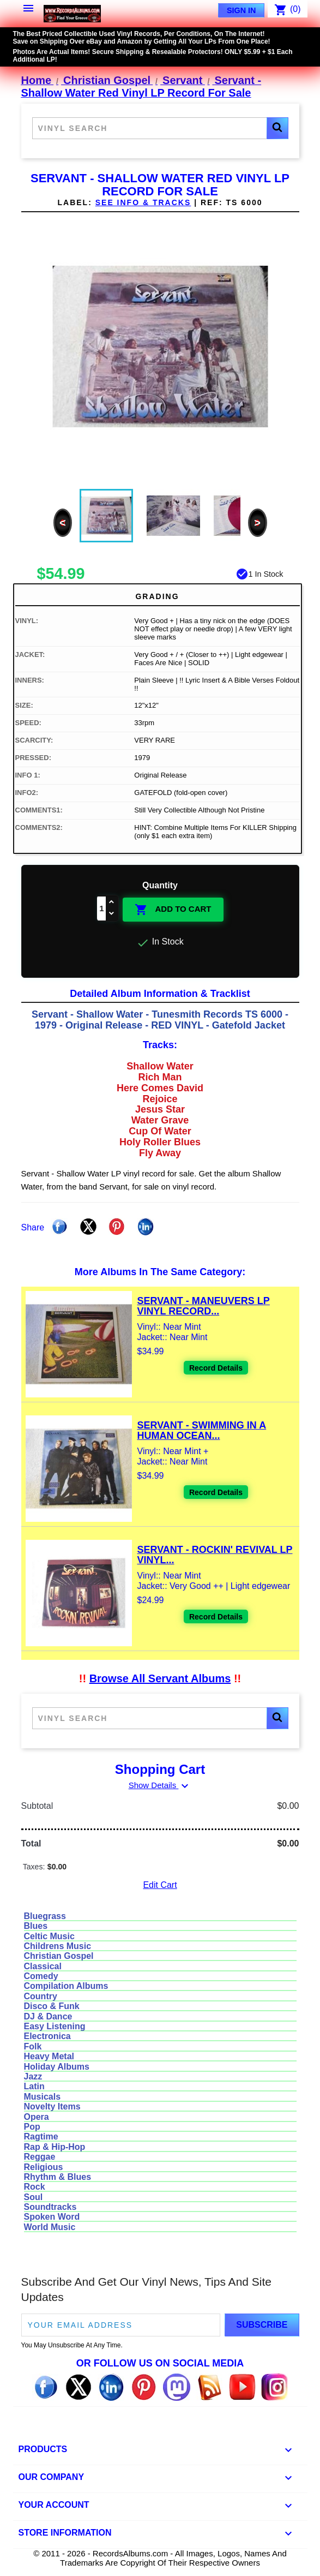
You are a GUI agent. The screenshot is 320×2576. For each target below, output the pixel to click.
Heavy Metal (49, 2056)
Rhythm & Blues (58, 2176)
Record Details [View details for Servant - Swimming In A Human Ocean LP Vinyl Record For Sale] (216, 1492)
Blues (36, 1925)
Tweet (88, 1227)
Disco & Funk (52, 2006)
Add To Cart (173, 909)
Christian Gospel (59, 1956)
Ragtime (41, 2136)
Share (59, 1227)
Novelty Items (52, 2106)
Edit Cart (160, 1885)
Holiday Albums (56, 2066)
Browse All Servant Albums (160, 1678)
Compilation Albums (66, 1986)
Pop (32, 2126)
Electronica (47, 2036)
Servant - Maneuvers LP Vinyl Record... (203, 1306)
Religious (43, 2167)
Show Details (160, 1785)
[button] (277, 128)
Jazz (33, 2076)
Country (40, 1996)
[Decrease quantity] (111, 914)
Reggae (40, 2156)
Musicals (42, 2096)
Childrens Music (58, 1946)
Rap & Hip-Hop (55, 2146)
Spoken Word (52, 2216)
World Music (50, 2227)
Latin (34, 2086)
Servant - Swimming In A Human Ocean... (202, 1431)
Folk (33, 2046)
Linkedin (145, 1227)
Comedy (41, 1976)
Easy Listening (55, 2026)
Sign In (241, 10)
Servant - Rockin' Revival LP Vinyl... (215, 1555)
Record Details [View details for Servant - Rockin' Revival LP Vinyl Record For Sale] (216, 1616)
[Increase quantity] (111, 902)
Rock (34, 2186)
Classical (43, 1966)
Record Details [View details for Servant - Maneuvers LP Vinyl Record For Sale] (216, 1368)
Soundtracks (50, 2207)
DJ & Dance (48, 2016)
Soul (33, 2197)
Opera (36, 2116)
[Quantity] (101, 908)
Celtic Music (49, 1936)
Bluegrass (45, 1916)
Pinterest (117, 1227)
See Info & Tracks (143, 202)
